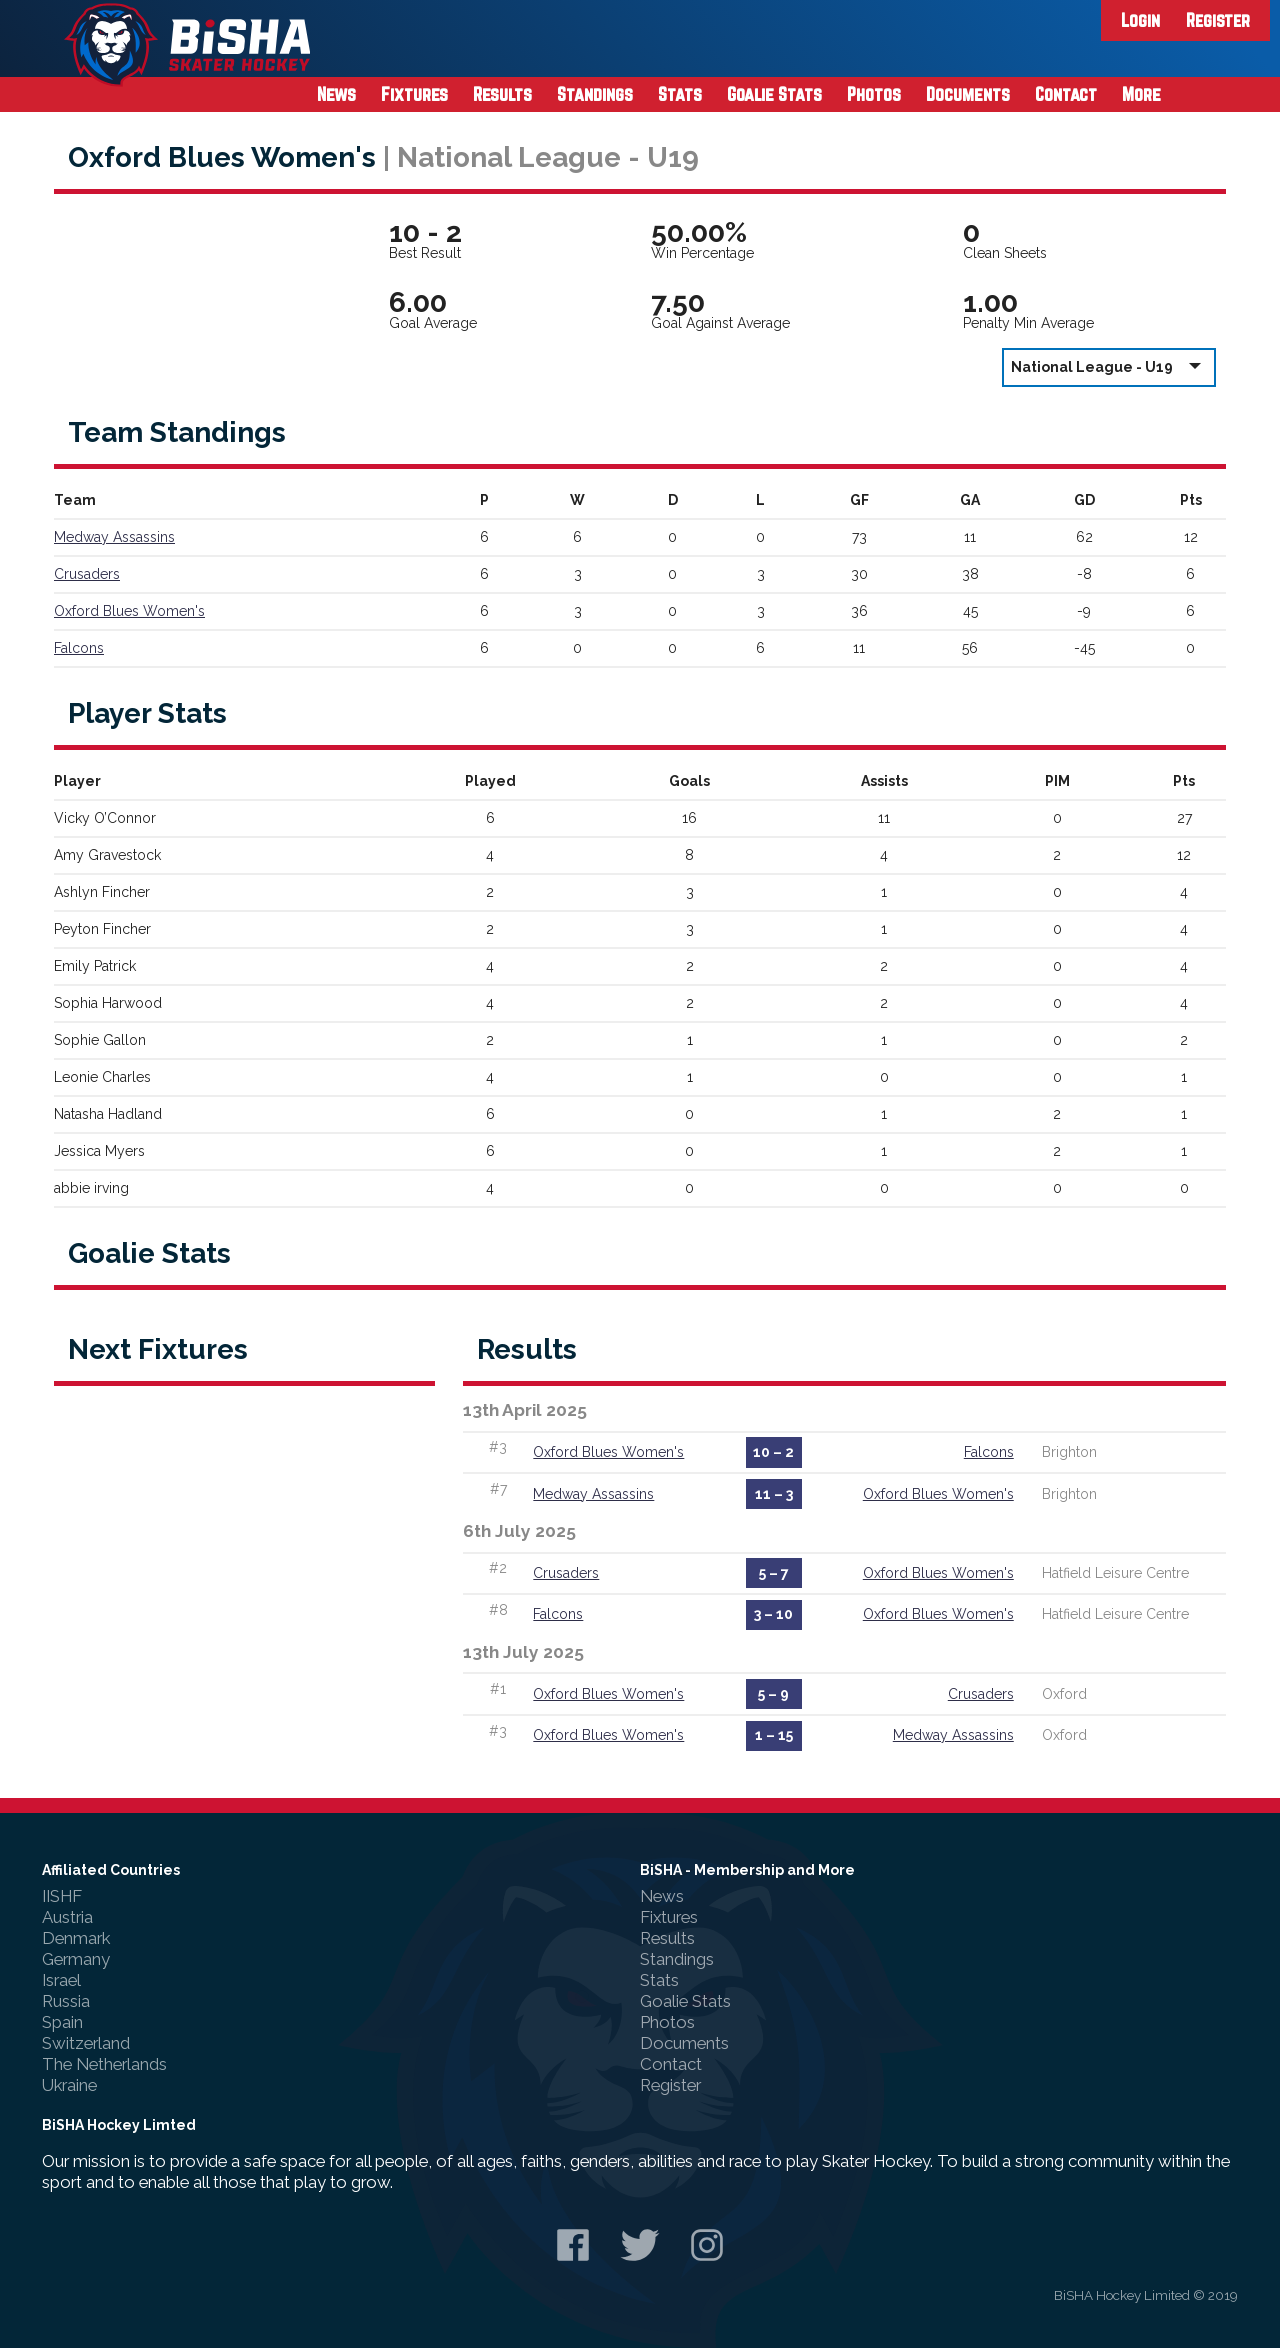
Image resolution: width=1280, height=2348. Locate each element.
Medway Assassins (114, 537)
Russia (66, 2001)
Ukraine (69, 2085)
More (1141, 94)
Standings (595, 94)
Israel (61, 1980)
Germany (76, 1959)
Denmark (76, 1938)
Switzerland (86, 2043)
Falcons (79, 648)
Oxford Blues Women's (129, 611)
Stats (680, 94)
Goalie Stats (774, 94)
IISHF (62, 1896)
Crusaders (87, 574)
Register (1218, 20)
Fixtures (414, 94)
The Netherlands (104, 2064)
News (336, 94)
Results (502, 94)
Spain (62, 2022)
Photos (874, 94)
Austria (67, 1917)
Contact (1066, 94)
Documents (968, 94)
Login (1140, 20)
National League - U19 (1109, 366)
